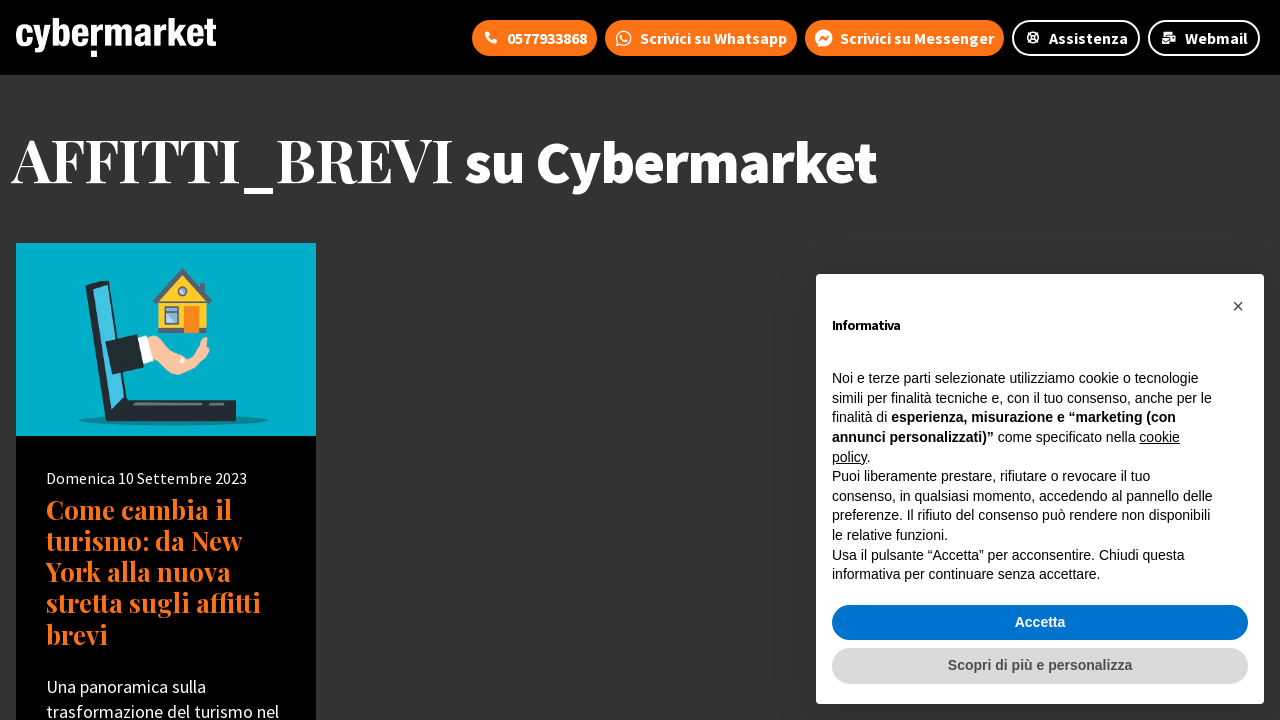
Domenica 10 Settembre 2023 (146, 478)
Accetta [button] (1040, 622)
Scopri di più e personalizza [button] (1040, 665)
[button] (1238, 306)
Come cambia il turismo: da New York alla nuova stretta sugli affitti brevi (153, 572)
